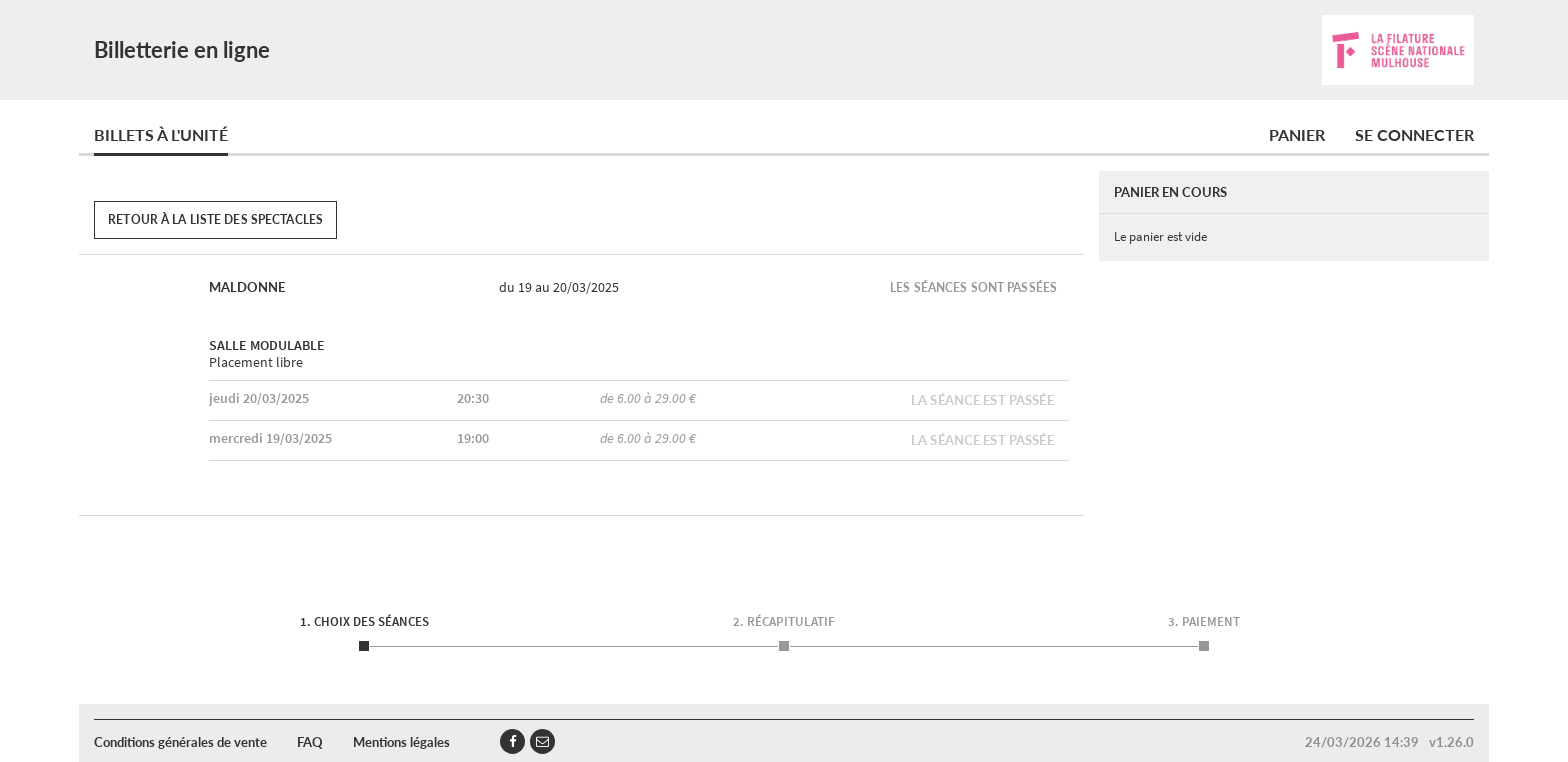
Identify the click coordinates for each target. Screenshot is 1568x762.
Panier (1297, 134)
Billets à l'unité (161, 134)
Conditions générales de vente (180, 742)
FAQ (310, 742)
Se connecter (1414, 134)
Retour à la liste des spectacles (215, 219)
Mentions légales (401, 742)
